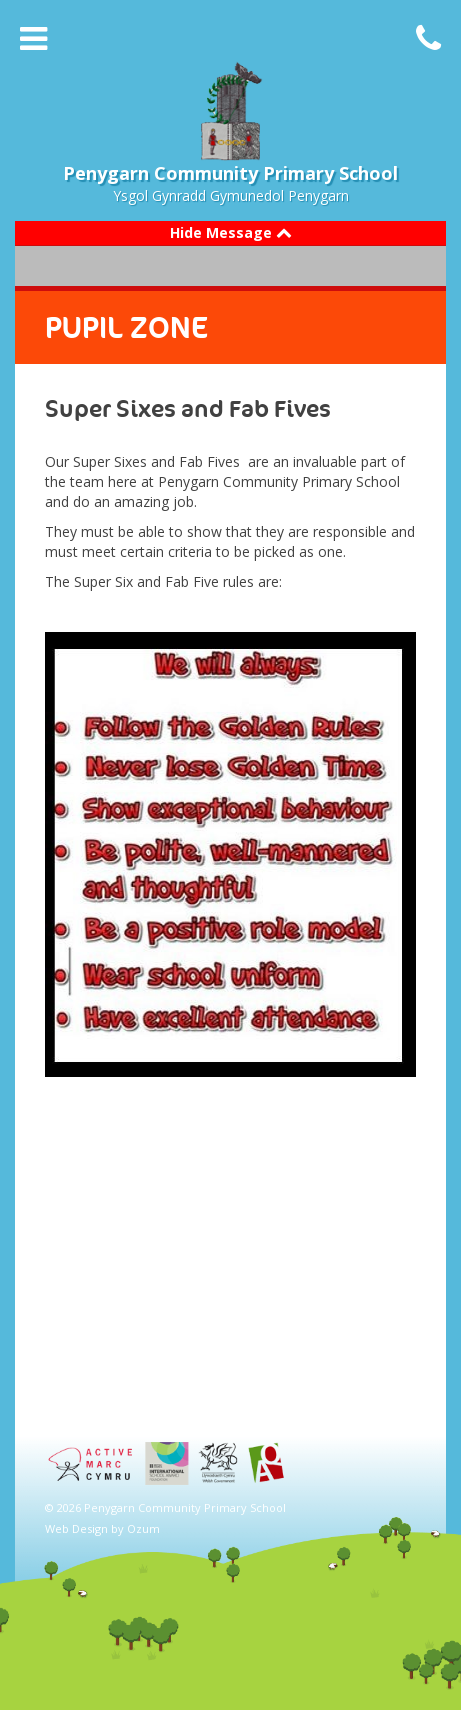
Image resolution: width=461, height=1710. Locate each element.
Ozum (143, 1528)
